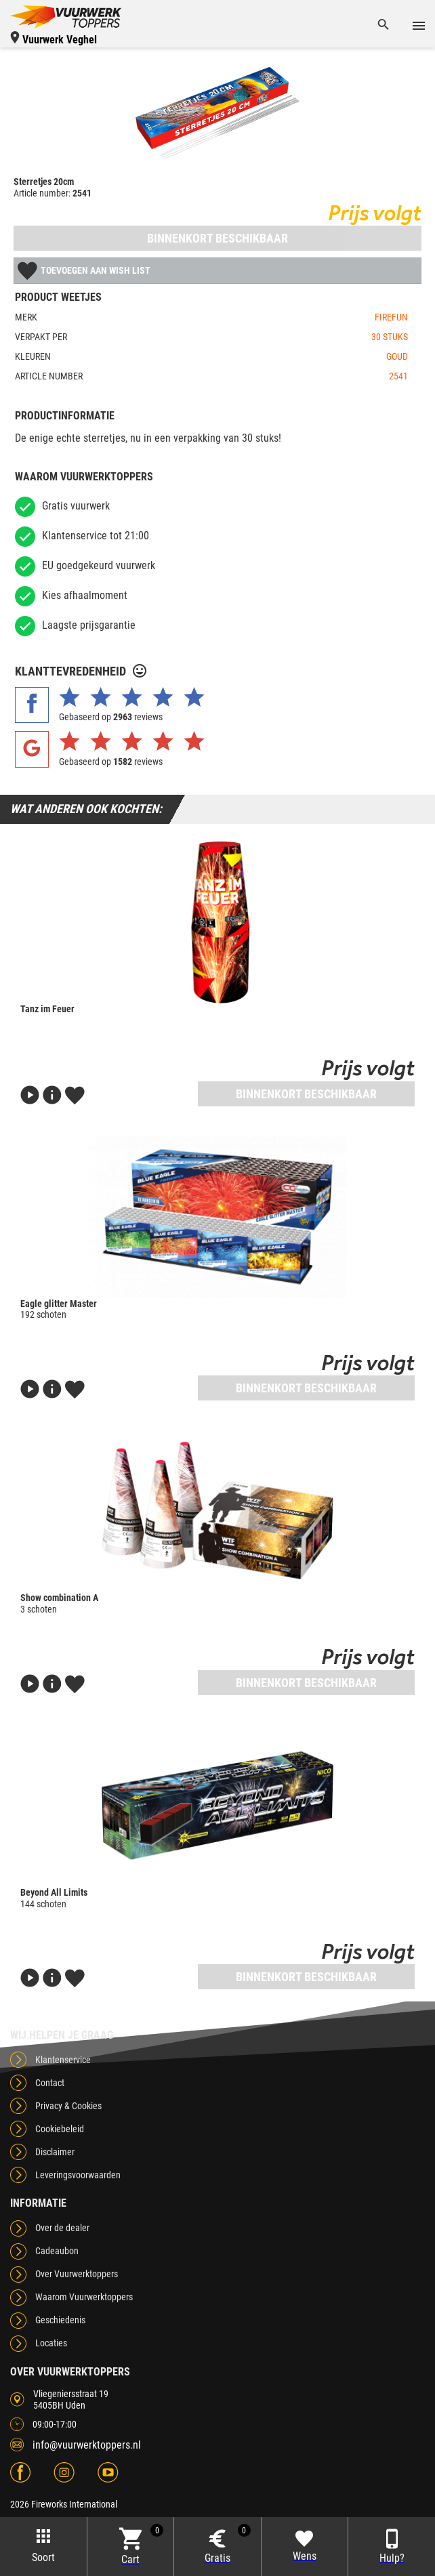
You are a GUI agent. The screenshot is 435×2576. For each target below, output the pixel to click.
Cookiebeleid (59, 2128)
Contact (49, 2082)
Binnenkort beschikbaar (217, 238)
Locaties (51, 2343)
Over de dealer (62, 2227)
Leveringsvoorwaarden (78, 2174)
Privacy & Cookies (68, 2105)
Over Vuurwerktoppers (76, 2273)
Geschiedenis (60, 2319)
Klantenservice (63, 2059)
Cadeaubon (57, 2250)
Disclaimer (55, 2151)
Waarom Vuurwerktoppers (84, 2296)
